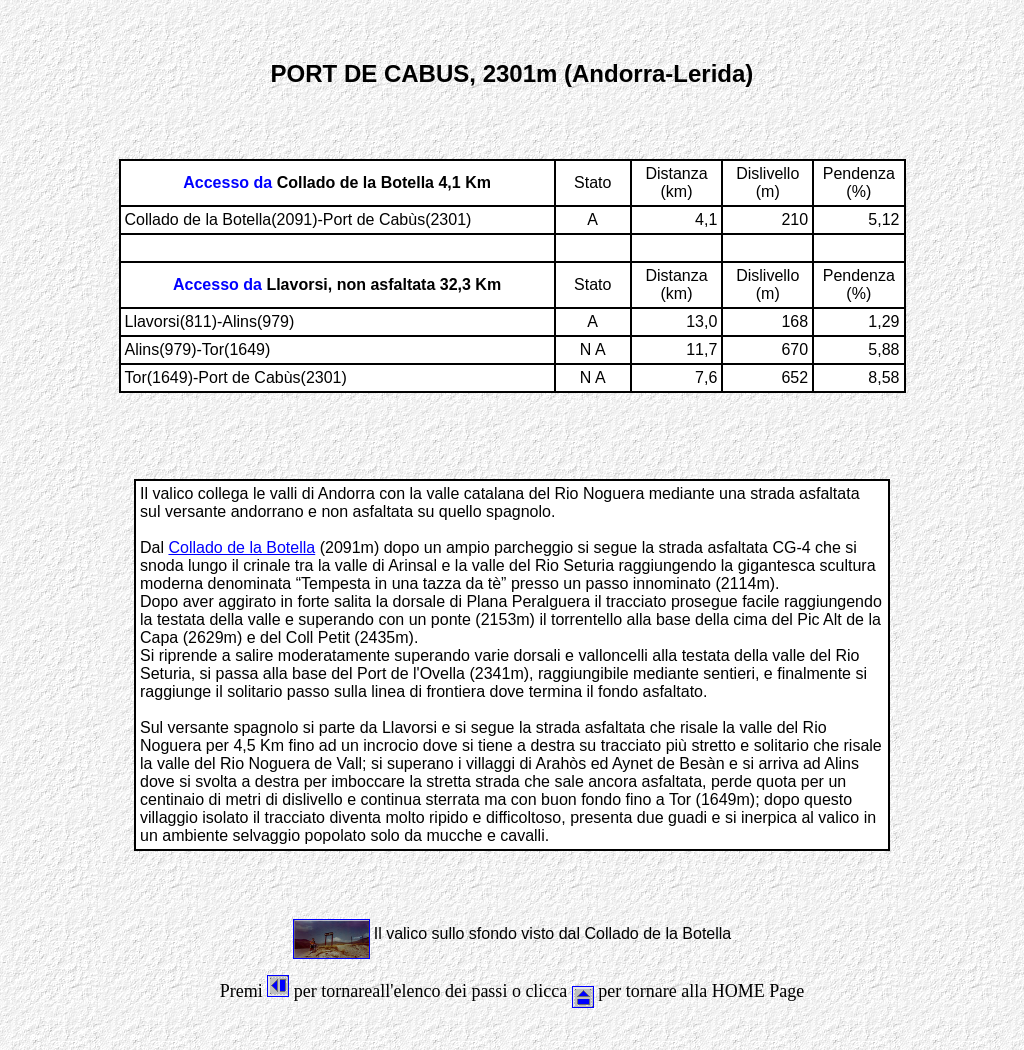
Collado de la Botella (241, 547)
